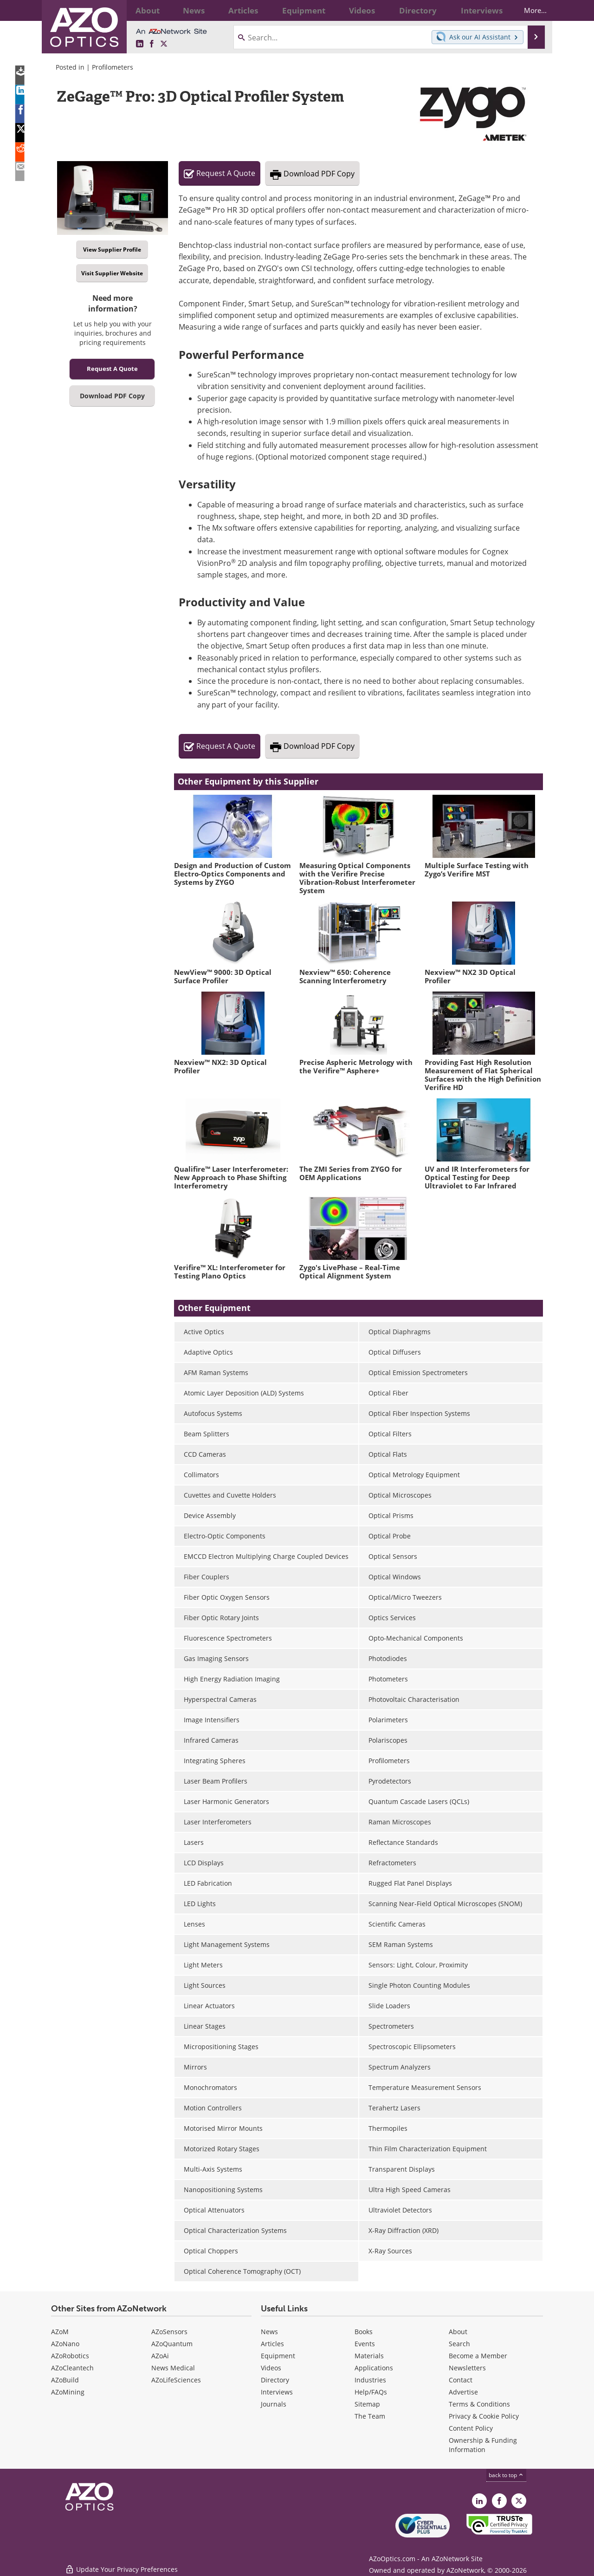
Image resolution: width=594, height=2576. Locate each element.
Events (365, 2343)
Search (459, 2343)
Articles (272, 2343)
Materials (369, 2355)
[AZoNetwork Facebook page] (151, 44)
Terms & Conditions (479, 2404)
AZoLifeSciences (176, 2379)
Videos (271, 2367)
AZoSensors (169, 2331)
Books (364, 2331)
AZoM (60, 2331)
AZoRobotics (70, 2355)
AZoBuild (65, 2379)
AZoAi (160, 2355)
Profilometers (112, 67)
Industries (370, 2379)
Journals (273, 2404)
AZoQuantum (172, 2343)
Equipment (278, 2355)
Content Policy (471, 2428)
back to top (506, 2475)
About (458, 2331)
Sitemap (367, 2404)
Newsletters (467, 2367)
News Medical (173, 2367)
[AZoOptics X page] (164, 44)
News (269, 2331)
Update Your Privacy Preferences (121, 2564)
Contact (460, 2379)
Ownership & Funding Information (483, 2445)
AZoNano (65, 2343)
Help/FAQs (371, 2392)
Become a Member (478, 2355)
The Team (370, 2416)
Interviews (277, 2392)
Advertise (463, 2392)
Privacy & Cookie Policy (484, 2416)
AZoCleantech (72, 2367)
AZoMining (67, 2392)
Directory (275, 2379)
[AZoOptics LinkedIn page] (139, 44)
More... (527, 10)
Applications (374, 2367)
